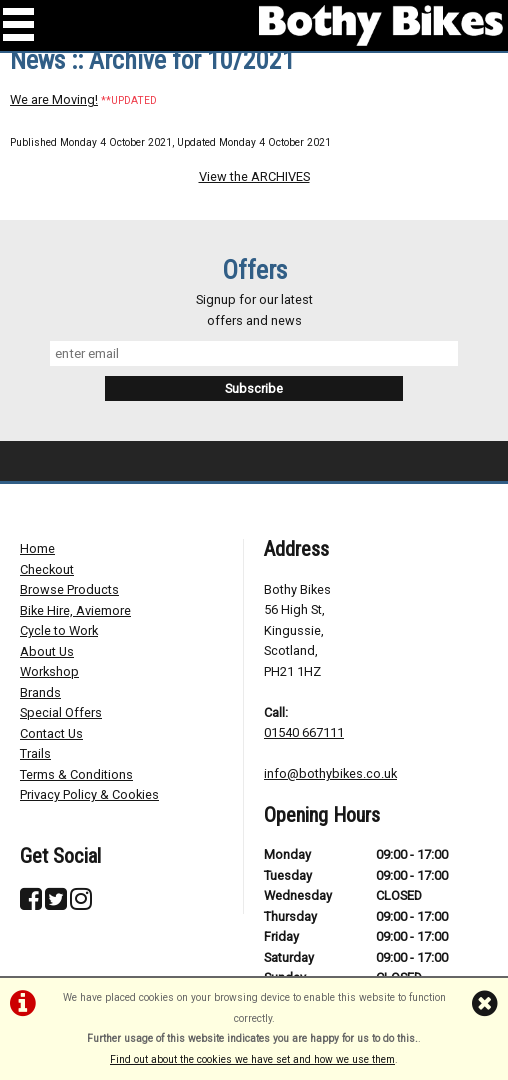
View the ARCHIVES (254, 176)
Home (37, 548)
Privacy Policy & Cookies (89, 794)
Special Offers (61, 712)
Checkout (47, 569)
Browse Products (69, 589)
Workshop (49, 671)
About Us (47, 651)
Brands (40, 692)
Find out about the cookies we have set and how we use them (252, 1059)
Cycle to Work (59, 630)
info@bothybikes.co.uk (330, 773)
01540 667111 (304, 732)
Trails (35, 753)
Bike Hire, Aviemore (75, 610)
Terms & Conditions (76, 774)
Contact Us (51, 733)
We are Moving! (54, 99)
